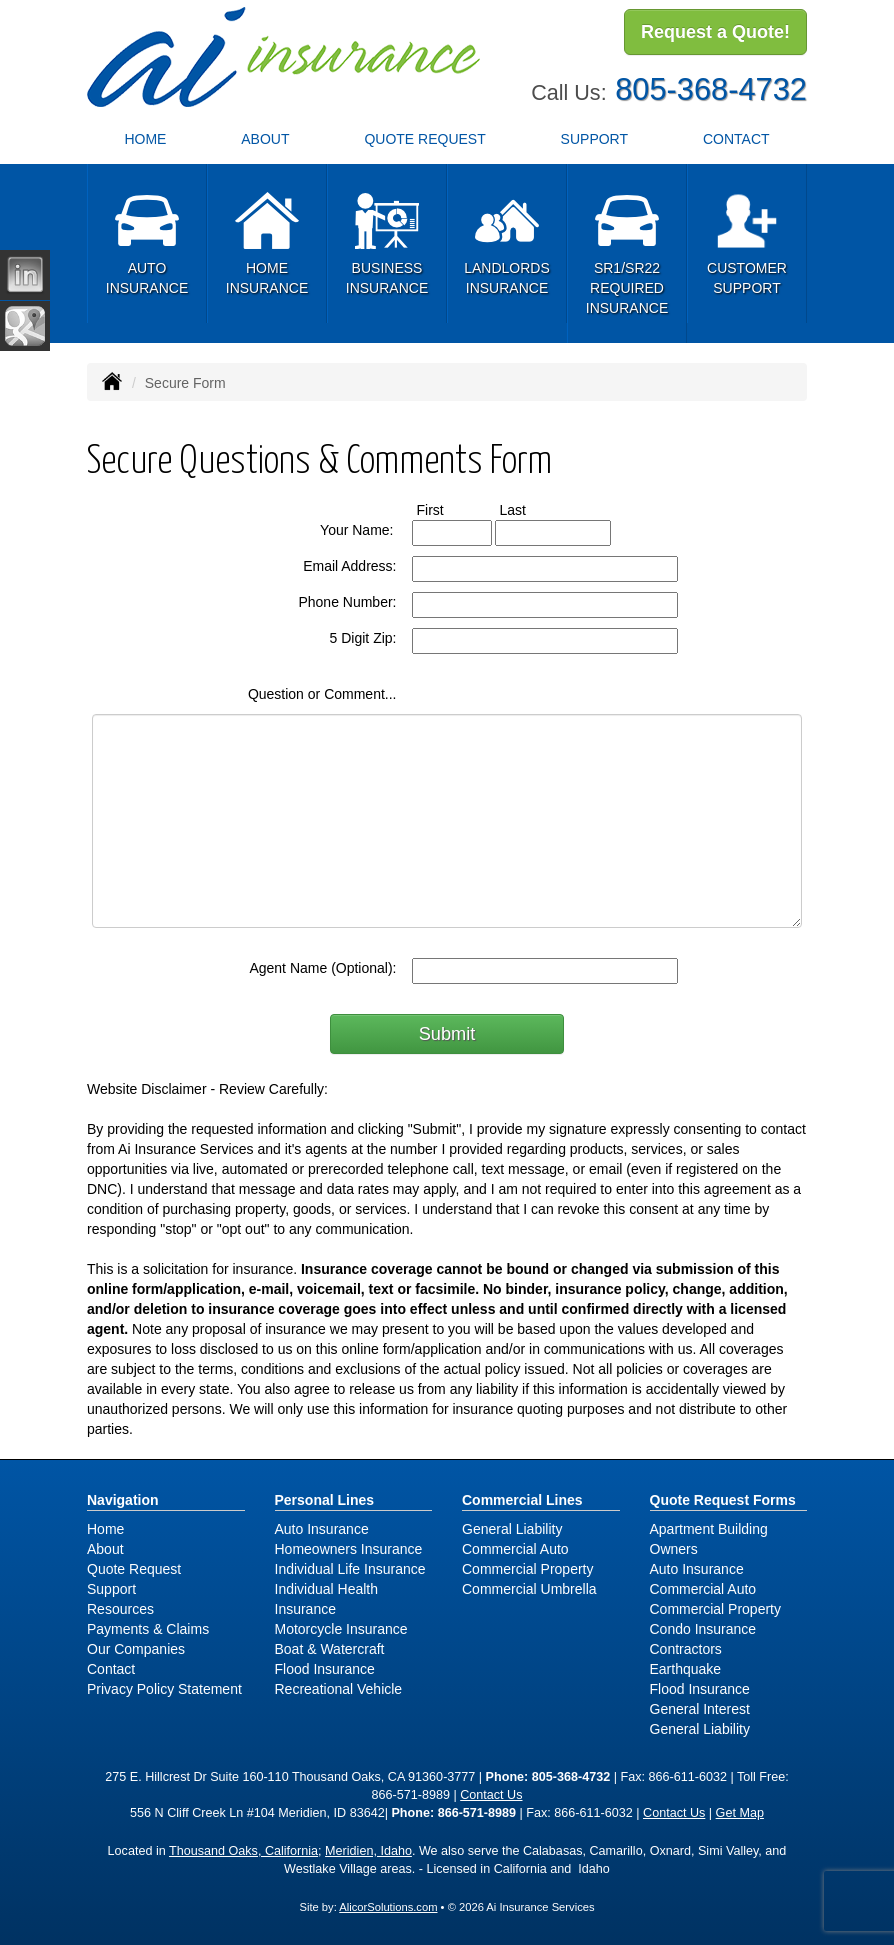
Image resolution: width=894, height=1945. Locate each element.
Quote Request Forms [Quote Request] (723, 1500)
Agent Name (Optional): (322, 968)
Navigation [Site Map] (123, 1500)
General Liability (512, 1529)
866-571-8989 (410, 1795)
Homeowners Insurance (349, 1549)
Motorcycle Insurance (341, 1629)
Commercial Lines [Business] (522, 1500)
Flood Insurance (325, 1669)
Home (145, 139)
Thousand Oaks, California (243, 1851)
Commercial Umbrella (529, 1589)
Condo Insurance (703, 1629)
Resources (120, 1609)
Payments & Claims (148, 1629)
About (265, 139)
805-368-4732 (711, 87)
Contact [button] (736, 139)
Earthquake (686, 1669)
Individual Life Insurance (350, 1569)
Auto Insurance (322, 1529)
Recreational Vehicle (339, 1689)
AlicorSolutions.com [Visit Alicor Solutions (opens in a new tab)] (388, 1907)
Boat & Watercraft (330, 1649)
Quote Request (134, 1569)
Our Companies (136, 1649)
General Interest (700, 1709)
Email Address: (349, 566)
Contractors (686, 1649)
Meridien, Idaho (368, 1851)
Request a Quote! (715, 33)
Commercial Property (527, 1569)
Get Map (740, 1813)
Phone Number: (347, 602)
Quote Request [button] (424, 139)
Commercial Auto (515, 1549)
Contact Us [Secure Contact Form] (491, 1795)
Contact (111, 1669)
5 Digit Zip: (363, 638)
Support (111, 1589)
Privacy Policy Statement (164, 1689)
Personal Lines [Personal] (325, 1500)
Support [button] (594, 139)
